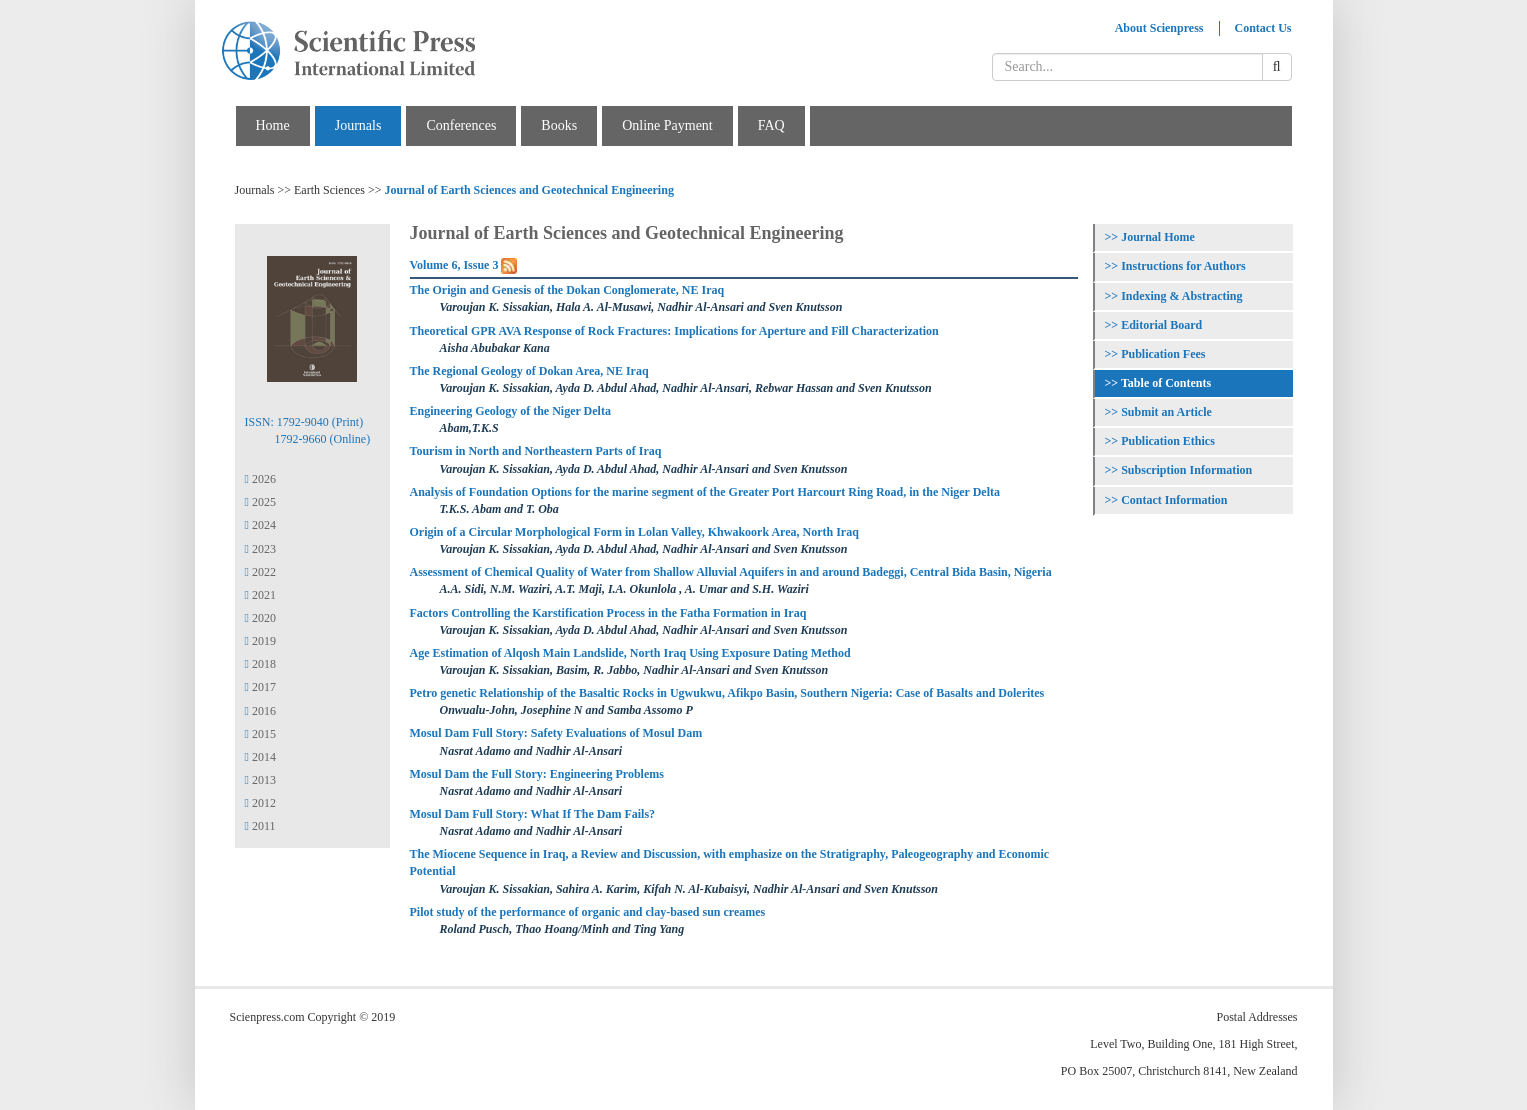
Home (273, 125)
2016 (260, 711)
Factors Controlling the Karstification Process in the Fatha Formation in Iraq (608, 613)
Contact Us (1263, 28)
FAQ (771, 125)
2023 (260, 549)
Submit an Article (1166, 412)
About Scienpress (1159, 28)
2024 (260, 525)
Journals (358, 125)
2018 (260, 664)
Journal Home (1158, 237)
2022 (260, 572)
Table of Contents (1166, 383)
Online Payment (667, 125)
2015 (260, 734)
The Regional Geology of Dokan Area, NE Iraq (529, 371)
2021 (260, 595)
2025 (260, 502)
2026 (260, 479)
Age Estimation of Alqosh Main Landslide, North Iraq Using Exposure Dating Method (630, 653)
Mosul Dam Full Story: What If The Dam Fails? (533, 814)
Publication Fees (1163, 354)
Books (559, 125)
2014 (260, 757)
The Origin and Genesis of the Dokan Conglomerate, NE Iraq (567, 290)
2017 (260, 687)
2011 (260, 826)
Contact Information (1174, 500)
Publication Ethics (1168, 441)
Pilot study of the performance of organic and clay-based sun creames (588, 912)
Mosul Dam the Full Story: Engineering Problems (537, 774)
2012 (260, 803)
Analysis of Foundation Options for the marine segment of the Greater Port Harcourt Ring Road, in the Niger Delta (705, 492)
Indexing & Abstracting (1181, 296)
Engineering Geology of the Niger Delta (510, 411)
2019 (260, 641)
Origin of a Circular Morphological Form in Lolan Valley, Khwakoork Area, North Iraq (634, 532)
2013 (260, 780)
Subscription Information (1186, 470)
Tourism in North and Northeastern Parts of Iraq (536, 451)
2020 (260, 618)
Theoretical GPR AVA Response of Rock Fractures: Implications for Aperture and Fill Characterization (674, 331)
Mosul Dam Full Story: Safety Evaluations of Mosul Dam (556, 733)
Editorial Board (1161, 325)
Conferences (461, 125)
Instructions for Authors (1183, 266)
